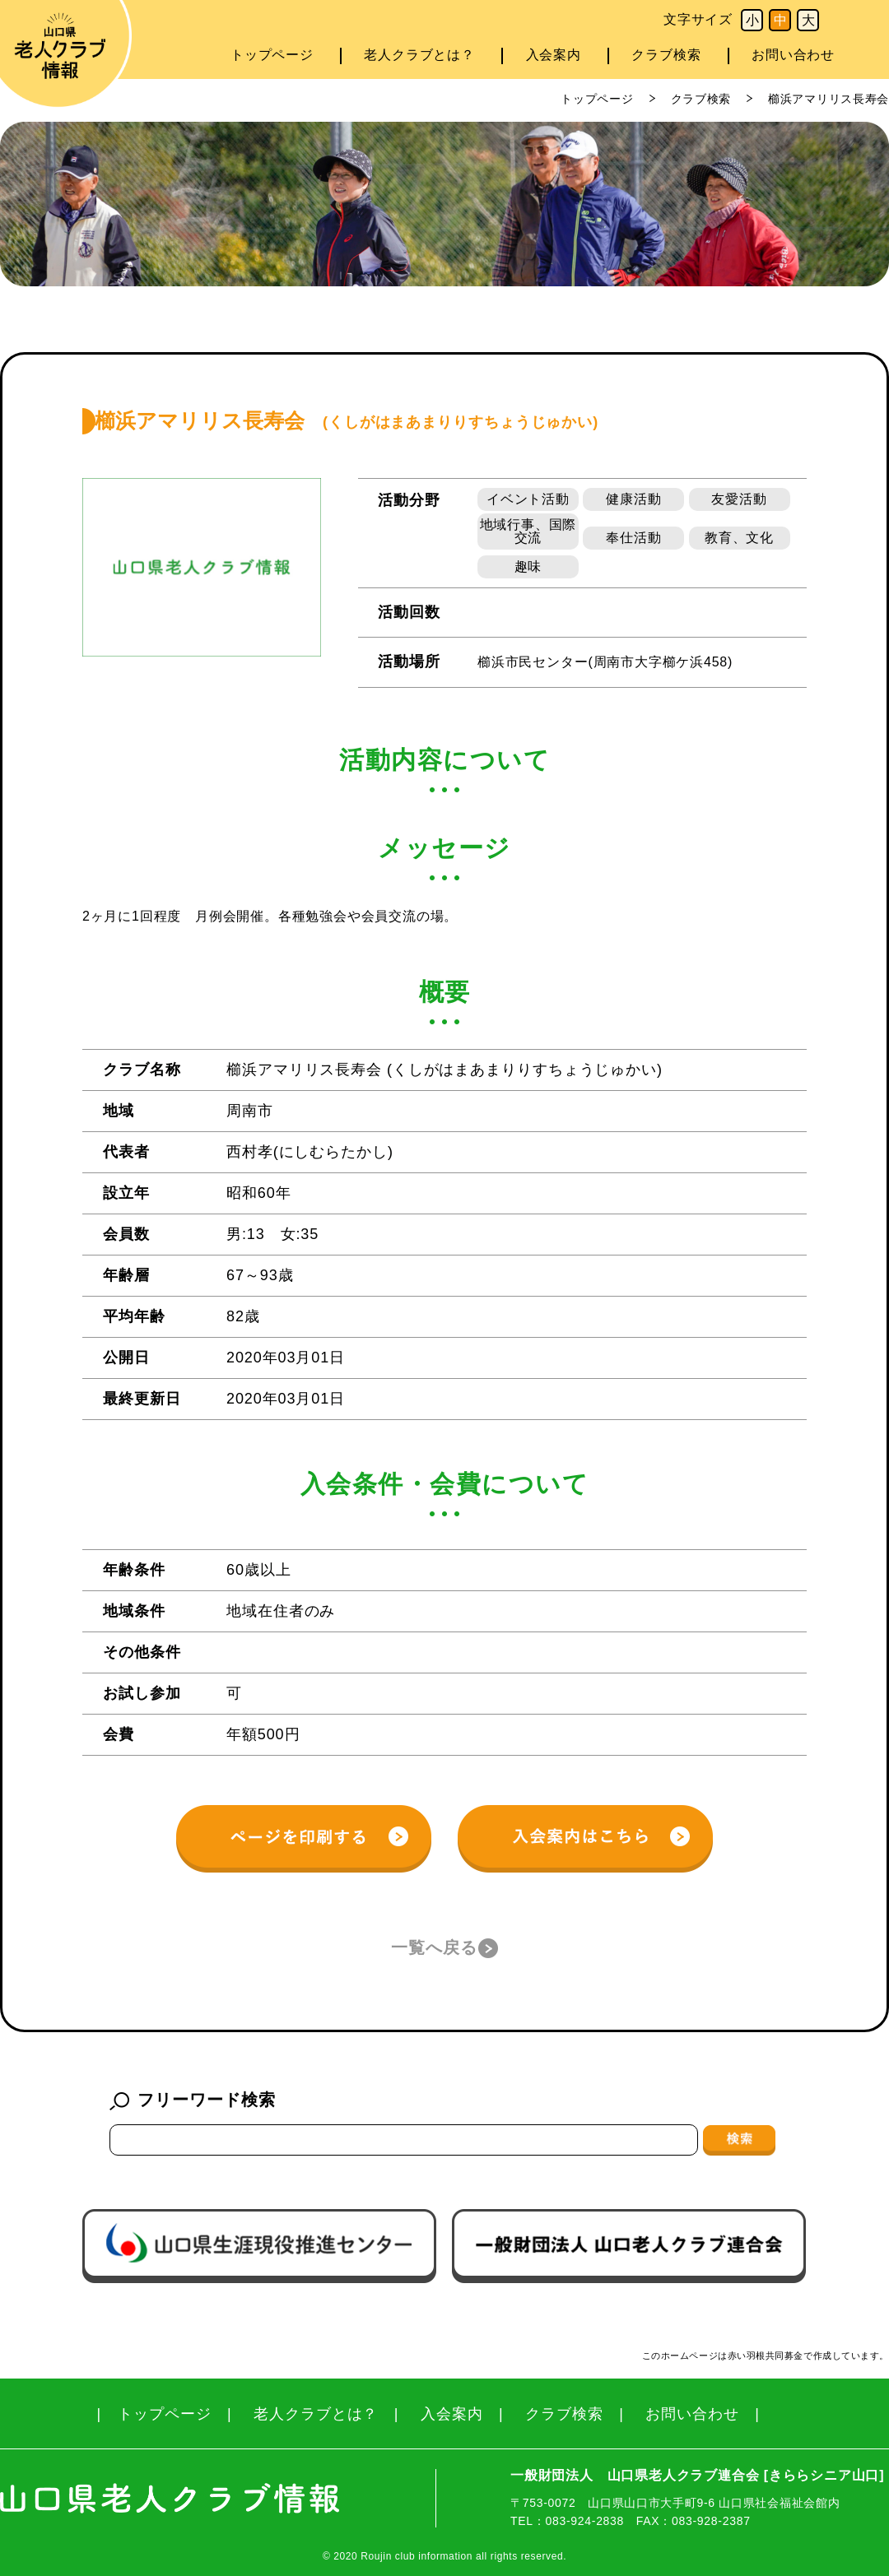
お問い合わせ (793, 55)
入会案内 (553, 55)
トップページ (272, 55)
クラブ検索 (665, 55)
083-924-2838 (584, 2520)
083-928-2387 (711, 2520)
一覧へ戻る (434, 1947)
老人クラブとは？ (419, 55)
